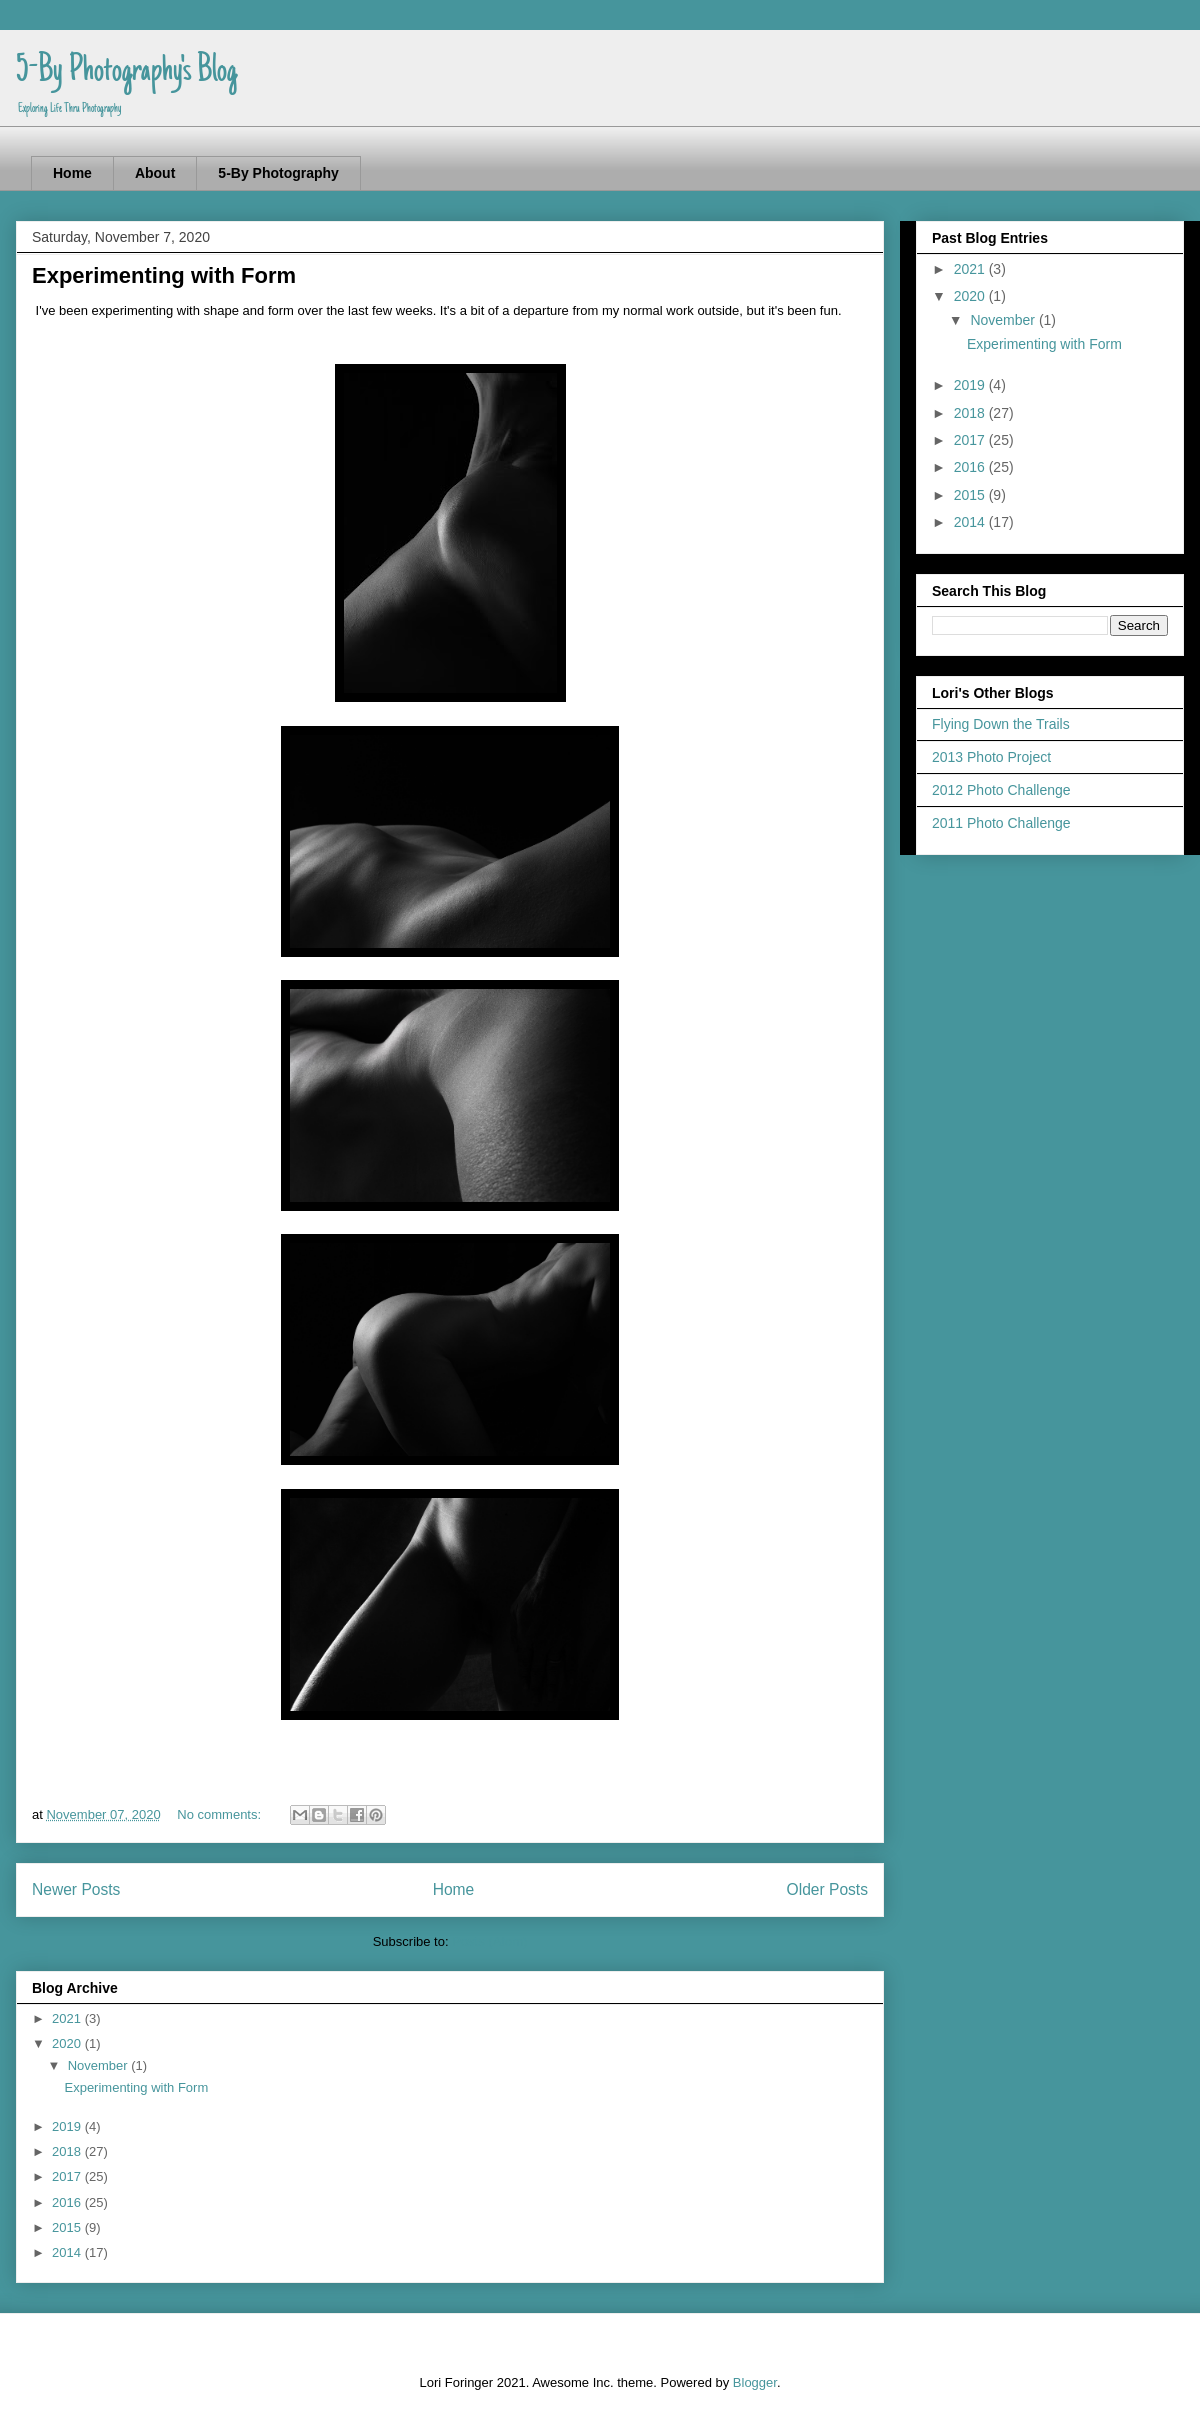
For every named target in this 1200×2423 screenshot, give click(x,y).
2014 (68, 2252)
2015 (68, 2227)
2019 (68, 2126)
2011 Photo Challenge (1001, 823)
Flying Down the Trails (1001, 724)
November (100, 2065)
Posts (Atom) (489, 1941)
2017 (68, 2176)
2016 (68, 2202)
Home (72, 173)
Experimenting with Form (164, 275)
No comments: (220, 1814)
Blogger (755, 2382)
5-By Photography (278, 173)
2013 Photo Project (991, 757)
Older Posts (827, 1889)
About (155, 173)
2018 (68, 2151)
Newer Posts (76, 1889)
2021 (68, 2018)
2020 (68, 2043)
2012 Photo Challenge (1001, 790)
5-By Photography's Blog (126, 72)
